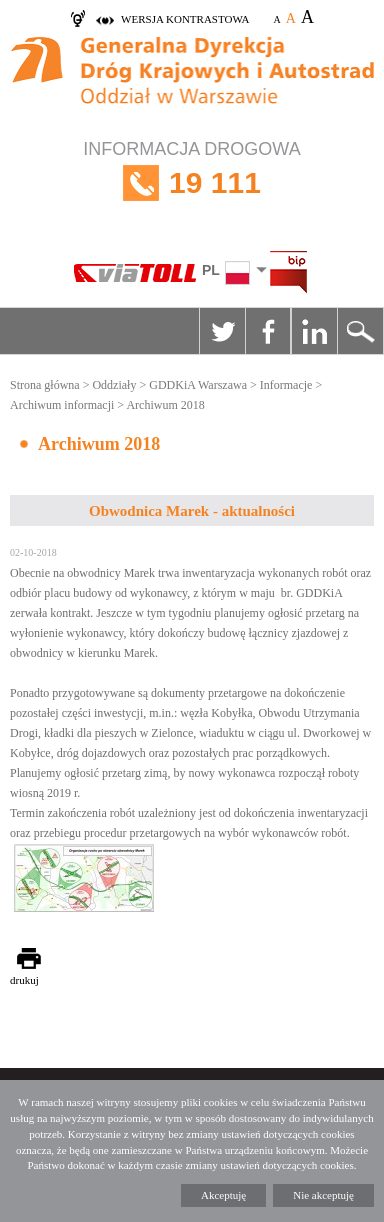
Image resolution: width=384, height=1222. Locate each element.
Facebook (268, 331)
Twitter (222, 331)
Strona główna (45, 385)
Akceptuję (223, 1195)
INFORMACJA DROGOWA (192, 183)
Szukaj (360, 331)
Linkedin (314, 331)
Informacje (286, 385)
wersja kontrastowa (185, 19)
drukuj (24, 980)
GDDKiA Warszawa (198, 385)
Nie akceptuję (323, 1195)
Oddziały (114, 385)
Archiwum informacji (62, 405)
